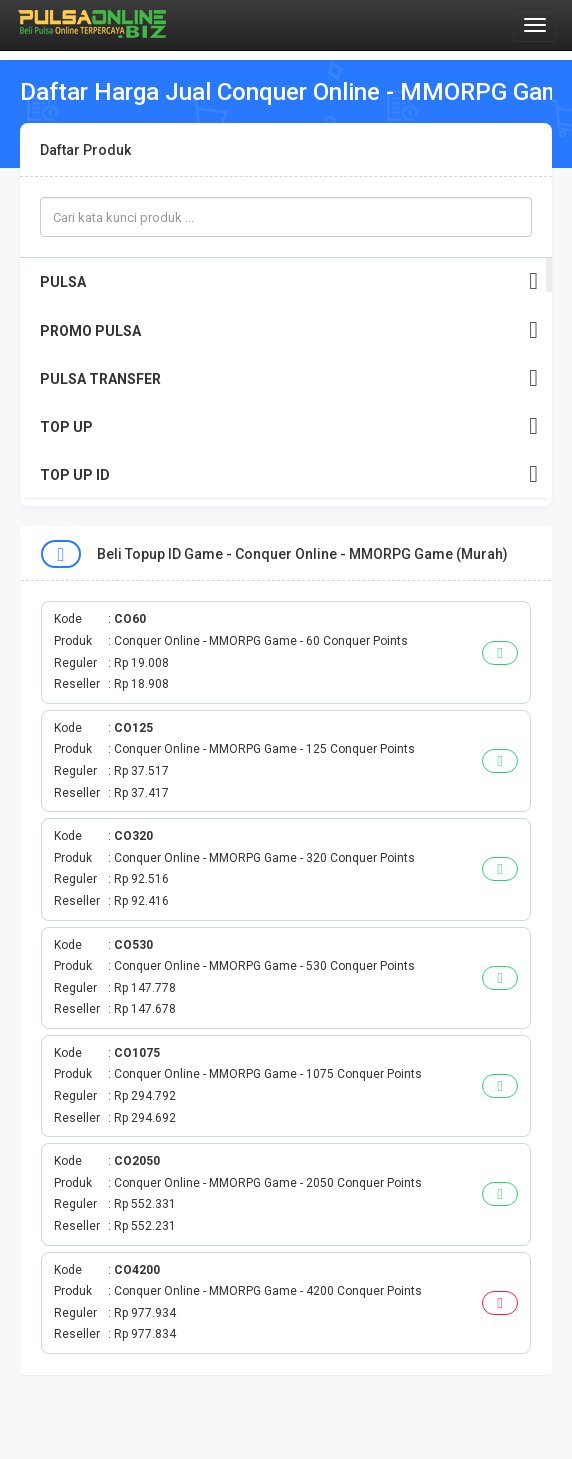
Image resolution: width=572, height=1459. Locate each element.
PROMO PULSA (289, 330)
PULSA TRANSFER (289, 378)
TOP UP (289, 426)
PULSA (289, 281)
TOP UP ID (289, 474)
